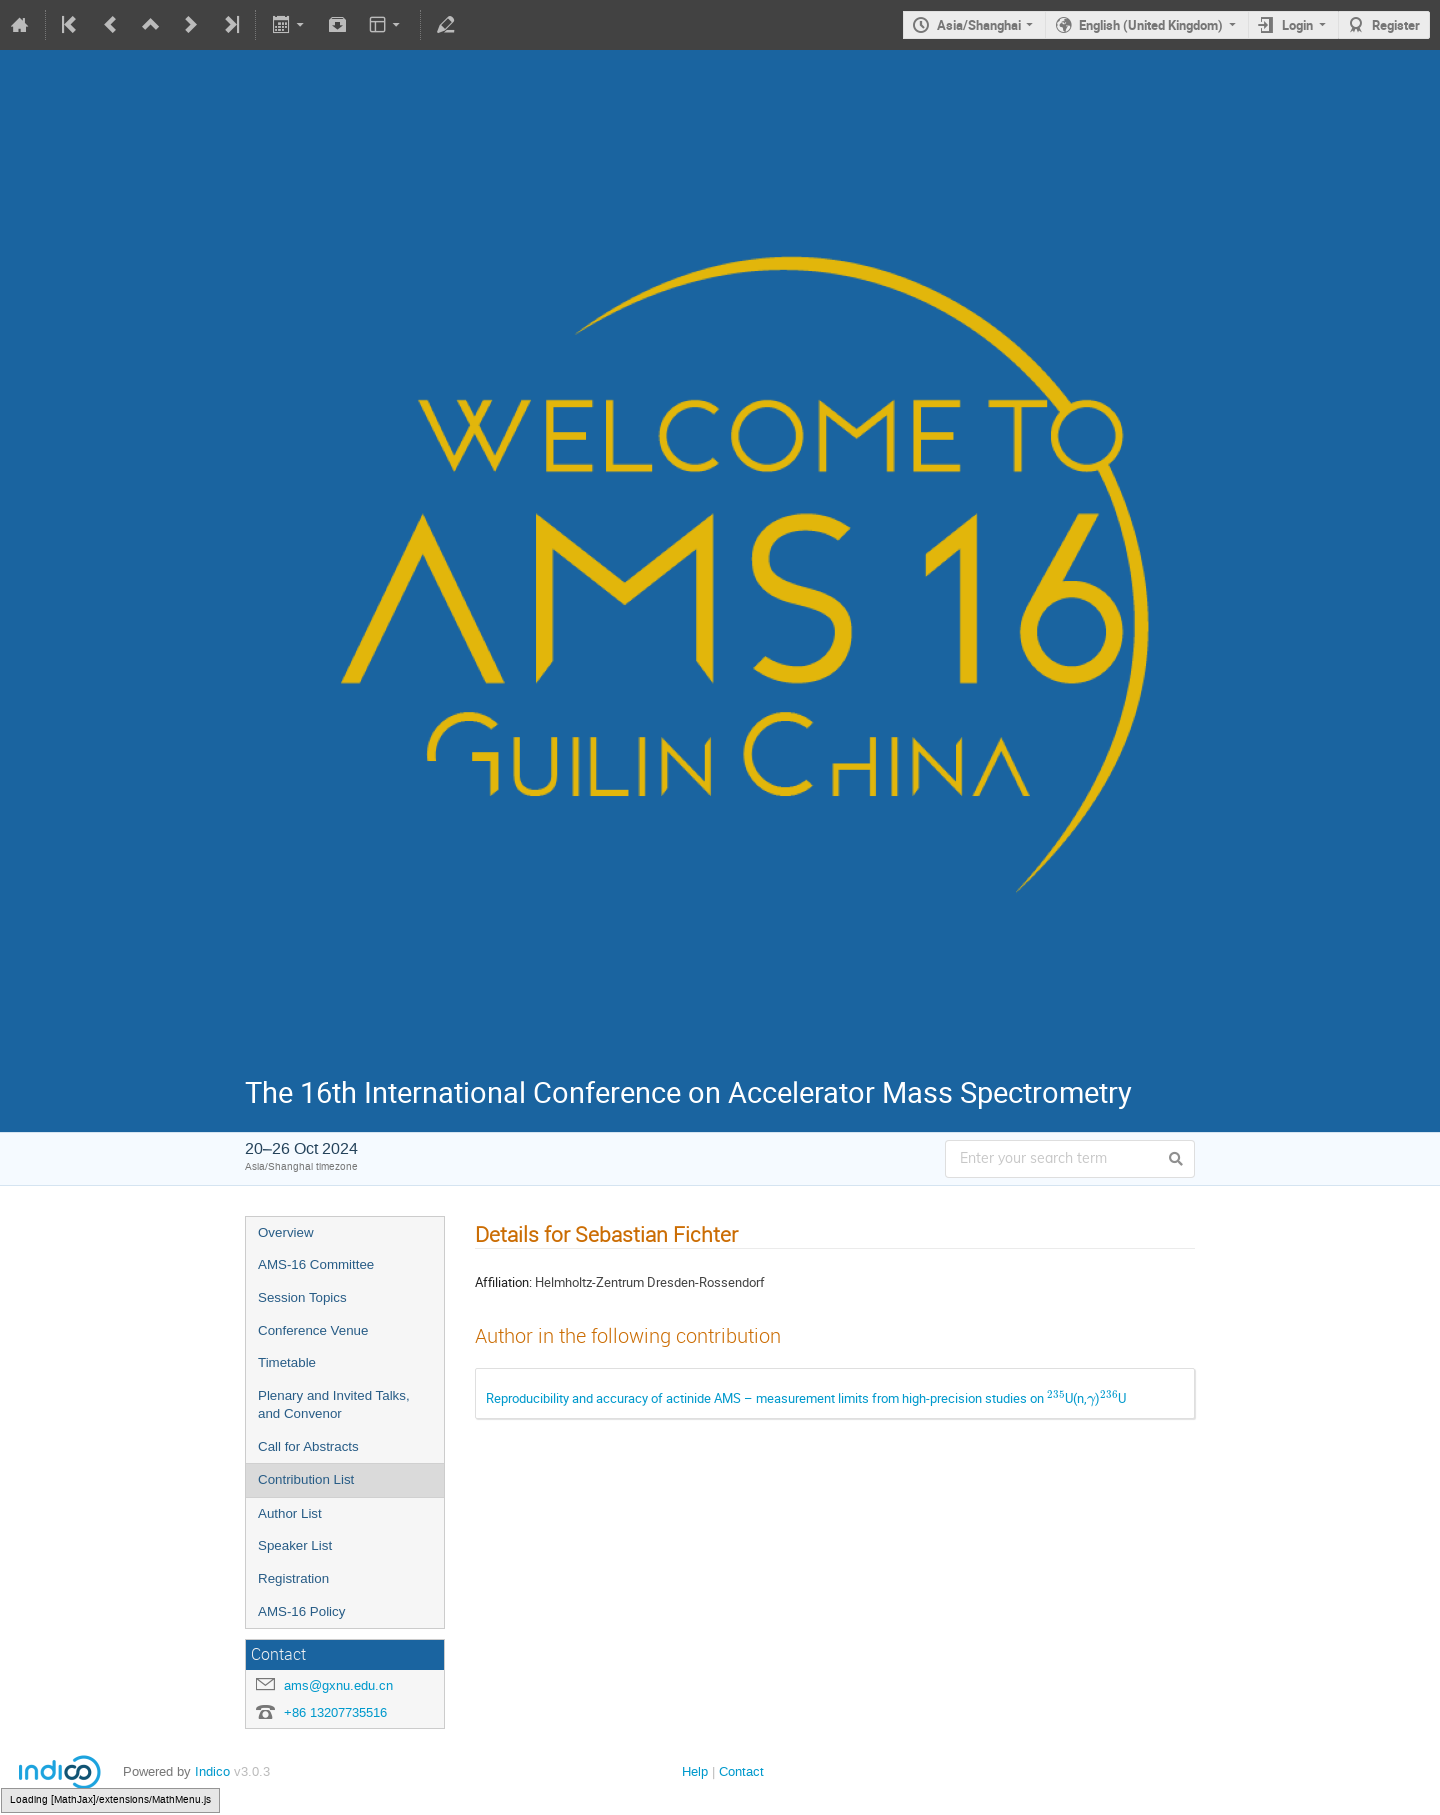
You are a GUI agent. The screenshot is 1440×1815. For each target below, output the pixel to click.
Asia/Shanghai (979, 25)
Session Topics (302, 1297)
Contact (741, 1771)
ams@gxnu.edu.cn (338, 1685)
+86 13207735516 (335, 1712)
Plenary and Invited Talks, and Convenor (334, 1405)
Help (695, 1771)
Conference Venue (313, 1330)
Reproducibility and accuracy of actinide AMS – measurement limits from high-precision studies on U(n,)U (806, 1398)
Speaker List (295, 1545)
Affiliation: (503, 1282)
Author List (290, 1513)
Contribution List (306, 1479)
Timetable (287, 1362)
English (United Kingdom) (1151, 25)
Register (1396, 25)
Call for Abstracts (308, 1446)
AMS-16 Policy (301, 1611)
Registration (293, 1578)
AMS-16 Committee (316, 1264)
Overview (286, 1232)
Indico (212, 1771)
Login (1297, 25)
